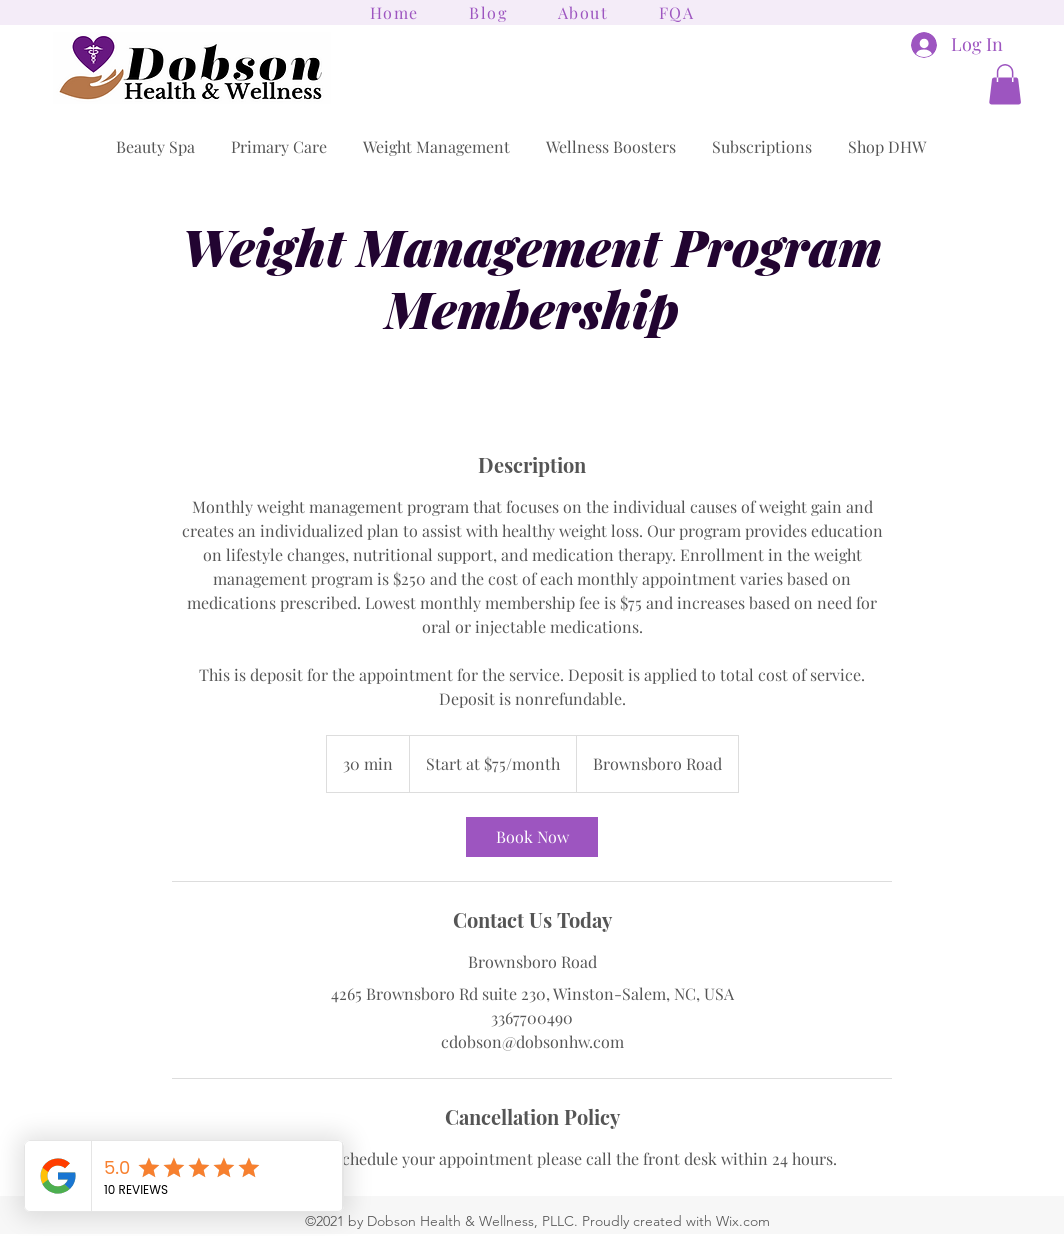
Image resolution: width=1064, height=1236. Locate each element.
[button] (1005, 84)
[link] (532, 837)
